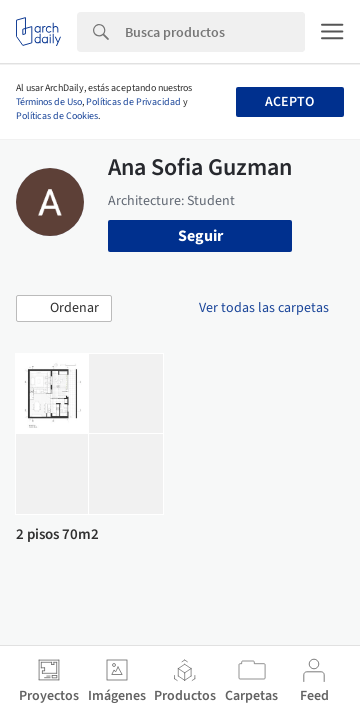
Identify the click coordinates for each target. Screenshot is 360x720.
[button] (64, 309)
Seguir (200, 236)
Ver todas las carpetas (264, 308)
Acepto (289, 102)
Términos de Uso (49, 102)
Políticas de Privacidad (133, 102)
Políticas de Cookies (57, 116)
